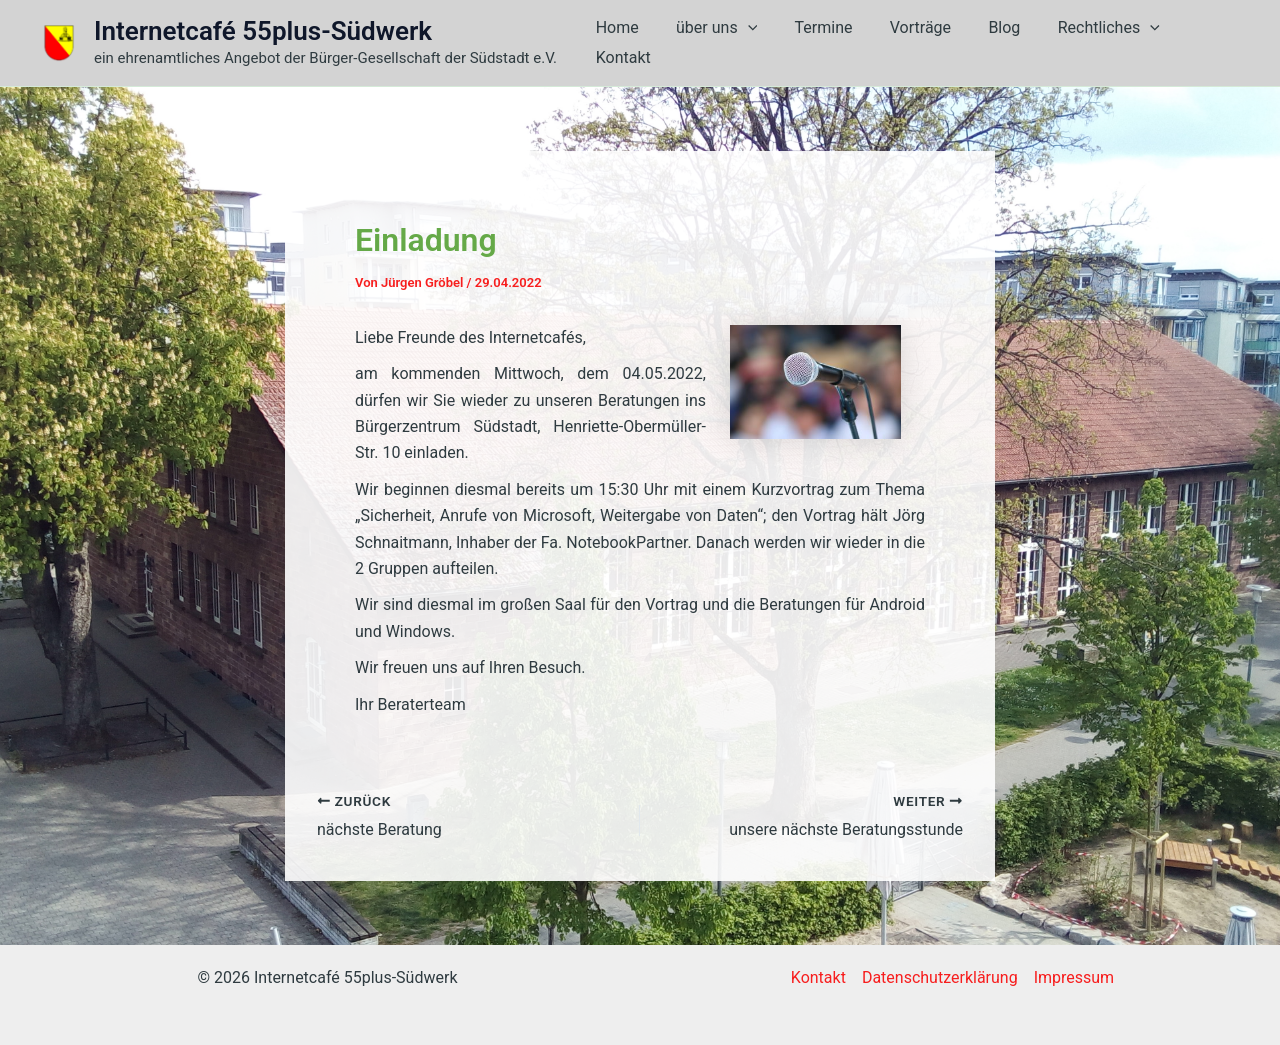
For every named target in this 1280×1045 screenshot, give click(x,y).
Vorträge (908, 42)
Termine (817, 42)
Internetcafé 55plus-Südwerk (263, 31)
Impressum (1074, 977)
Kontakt (1196, 42)
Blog (987, 42)
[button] (746, 43)
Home (620, 42)
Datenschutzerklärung (940, 977)
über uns (714, 43)
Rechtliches (1086, 43)
